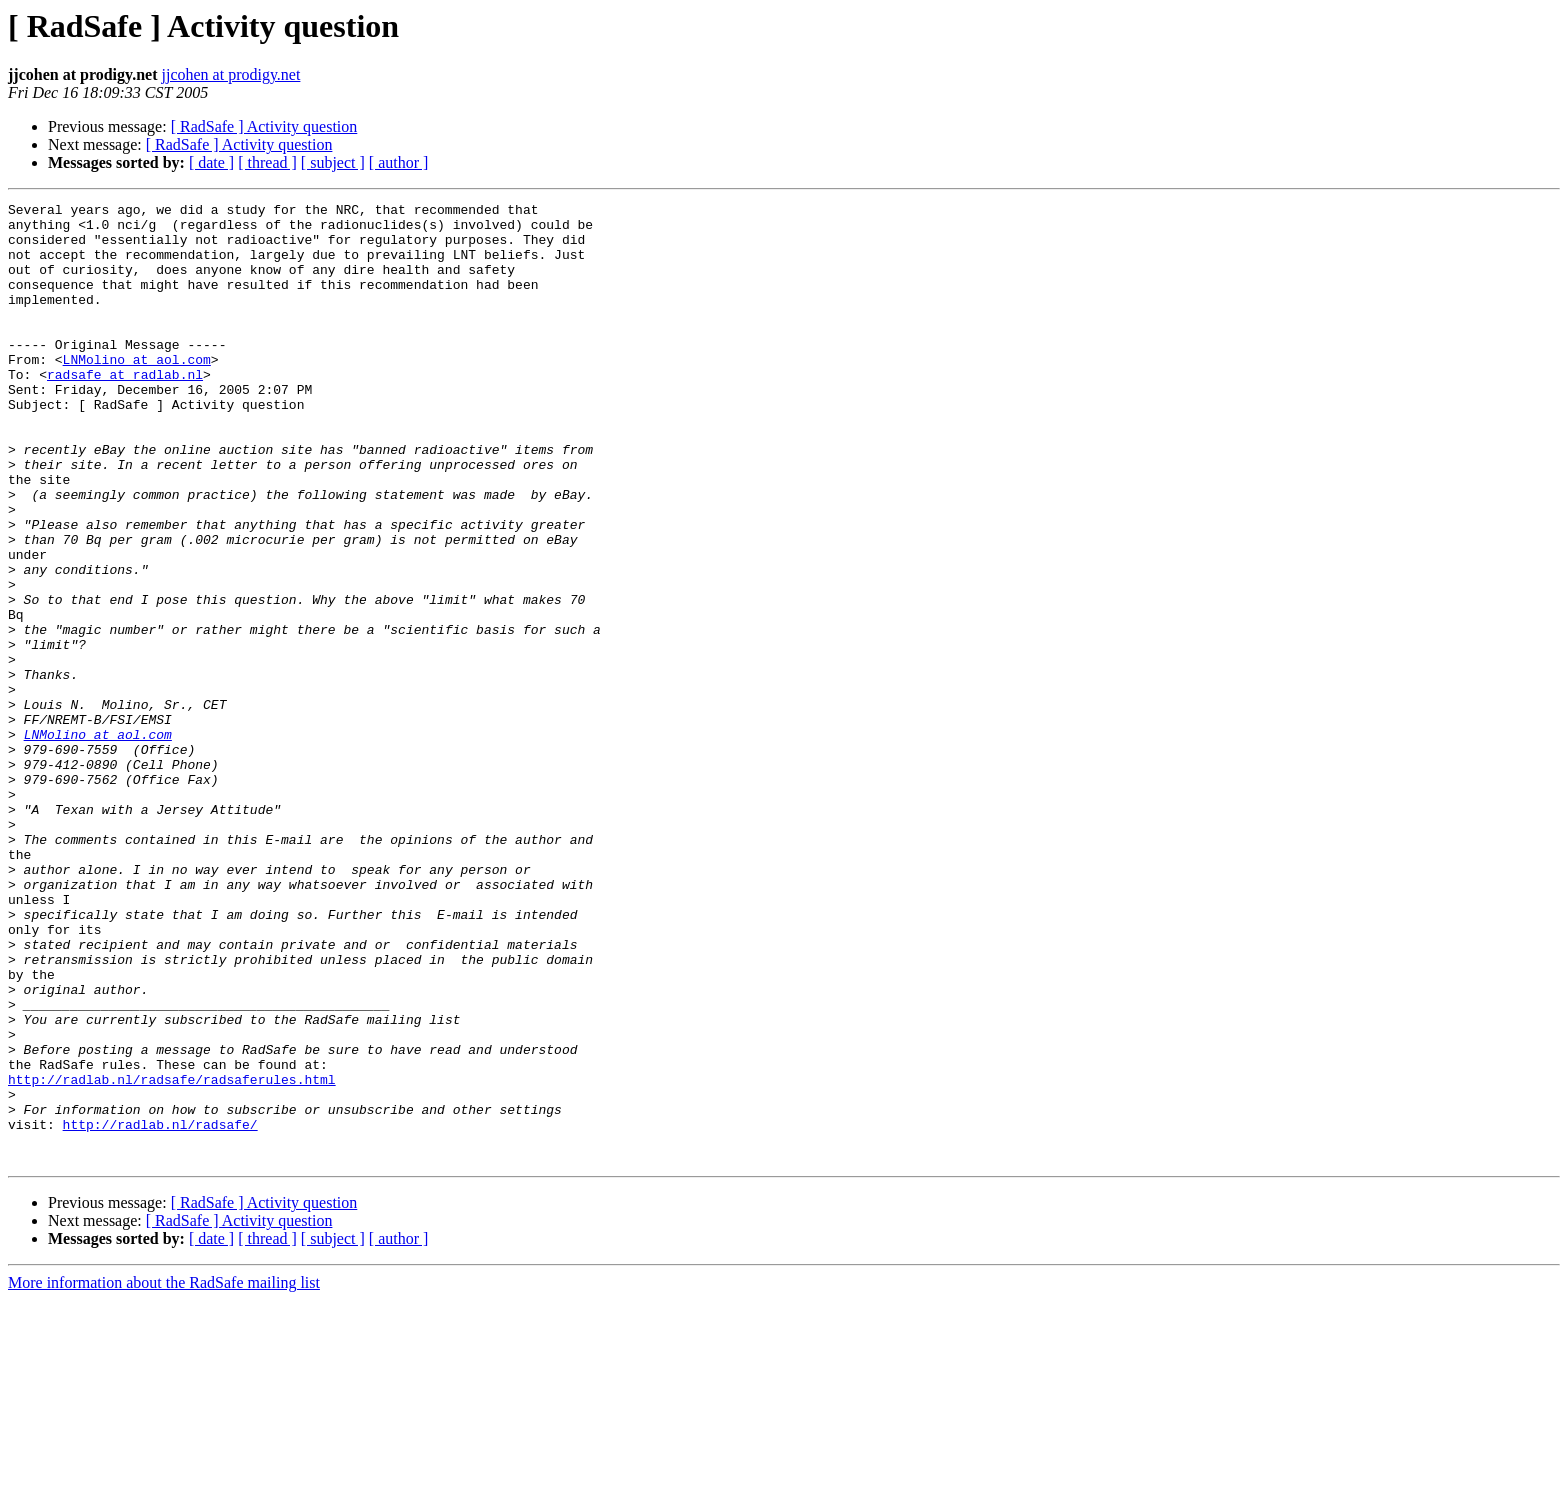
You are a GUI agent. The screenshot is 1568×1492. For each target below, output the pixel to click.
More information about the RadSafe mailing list (164, 1474)
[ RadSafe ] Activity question (264, 126)
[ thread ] (267, 162)
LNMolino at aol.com (137, 392)
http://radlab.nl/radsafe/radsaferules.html (172, 1256)
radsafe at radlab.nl (125, 410)
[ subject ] (333, 162)
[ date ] (211, 162)
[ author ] (399, 162)
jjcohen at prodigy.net (230, 74)
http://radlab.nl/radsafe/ (160, 1310)
